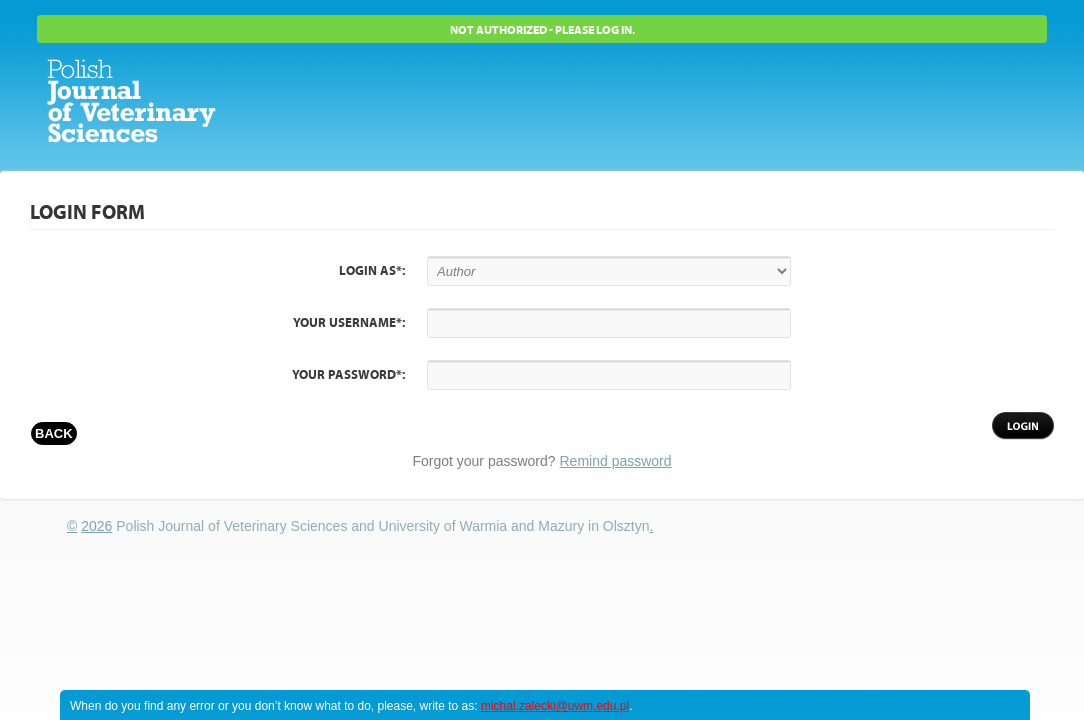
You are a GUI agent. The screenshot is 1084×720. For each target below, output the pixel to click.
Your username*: (349, 323)
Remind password (616, 461)
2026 (96, 526)
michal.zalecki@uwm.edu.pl (555, 706)
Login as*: (372, 271)
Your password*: (348, 375)
